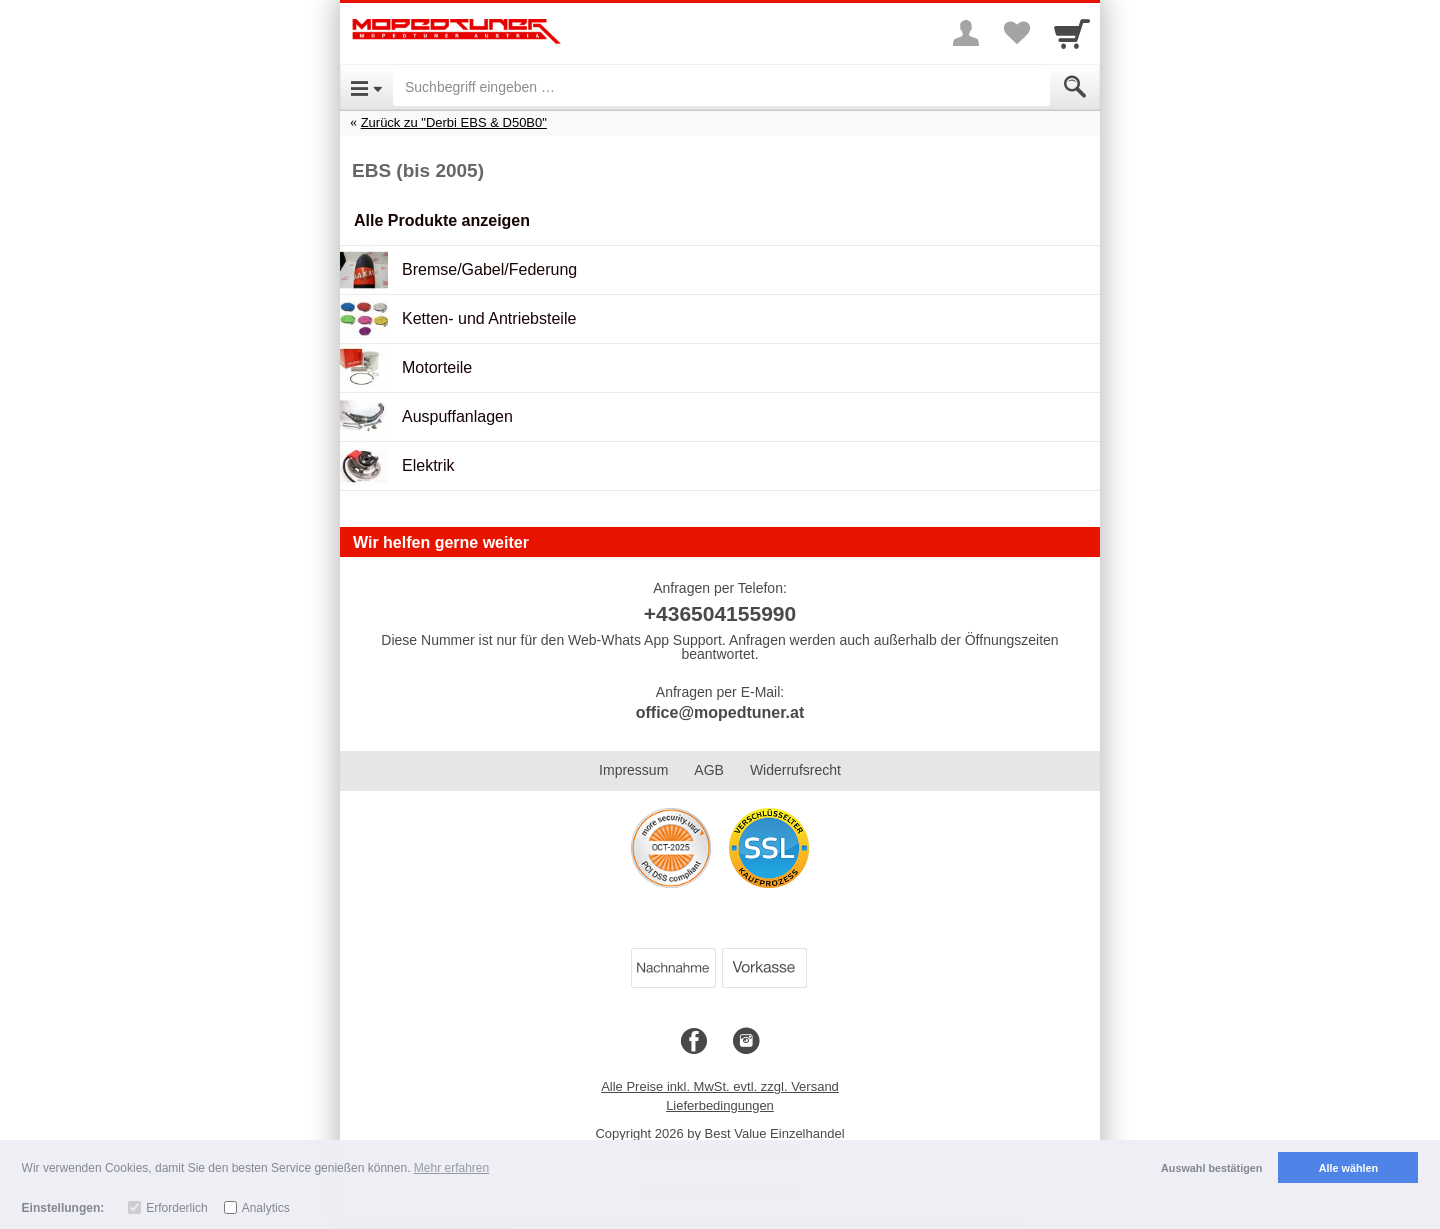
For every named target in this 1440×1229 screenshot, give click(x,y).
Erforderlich (176, 1208)
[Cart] (1072, 33)
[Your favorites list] (1016, 33)
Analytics (266, 1208)
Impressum (633, 770)
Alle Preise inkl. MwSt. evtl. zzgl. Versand (720, 1086)
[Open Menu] (366, 87)
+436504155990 (720, 613)
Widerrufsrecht (795, 770)
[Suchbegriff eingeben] (721, 87)
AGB (709, 770)
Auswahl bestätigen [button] (1211, 1168)
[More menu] (966, 33)
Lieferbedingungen (720, 1105)
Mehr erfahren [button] (451, 1168)
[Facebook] (694, 1042)
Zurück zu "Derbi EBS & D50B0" (454, 122)
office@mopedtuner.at (720, 712)
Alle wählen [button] (1348, 1168)
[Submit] (1075, 87)
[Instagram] (746, 1042)
